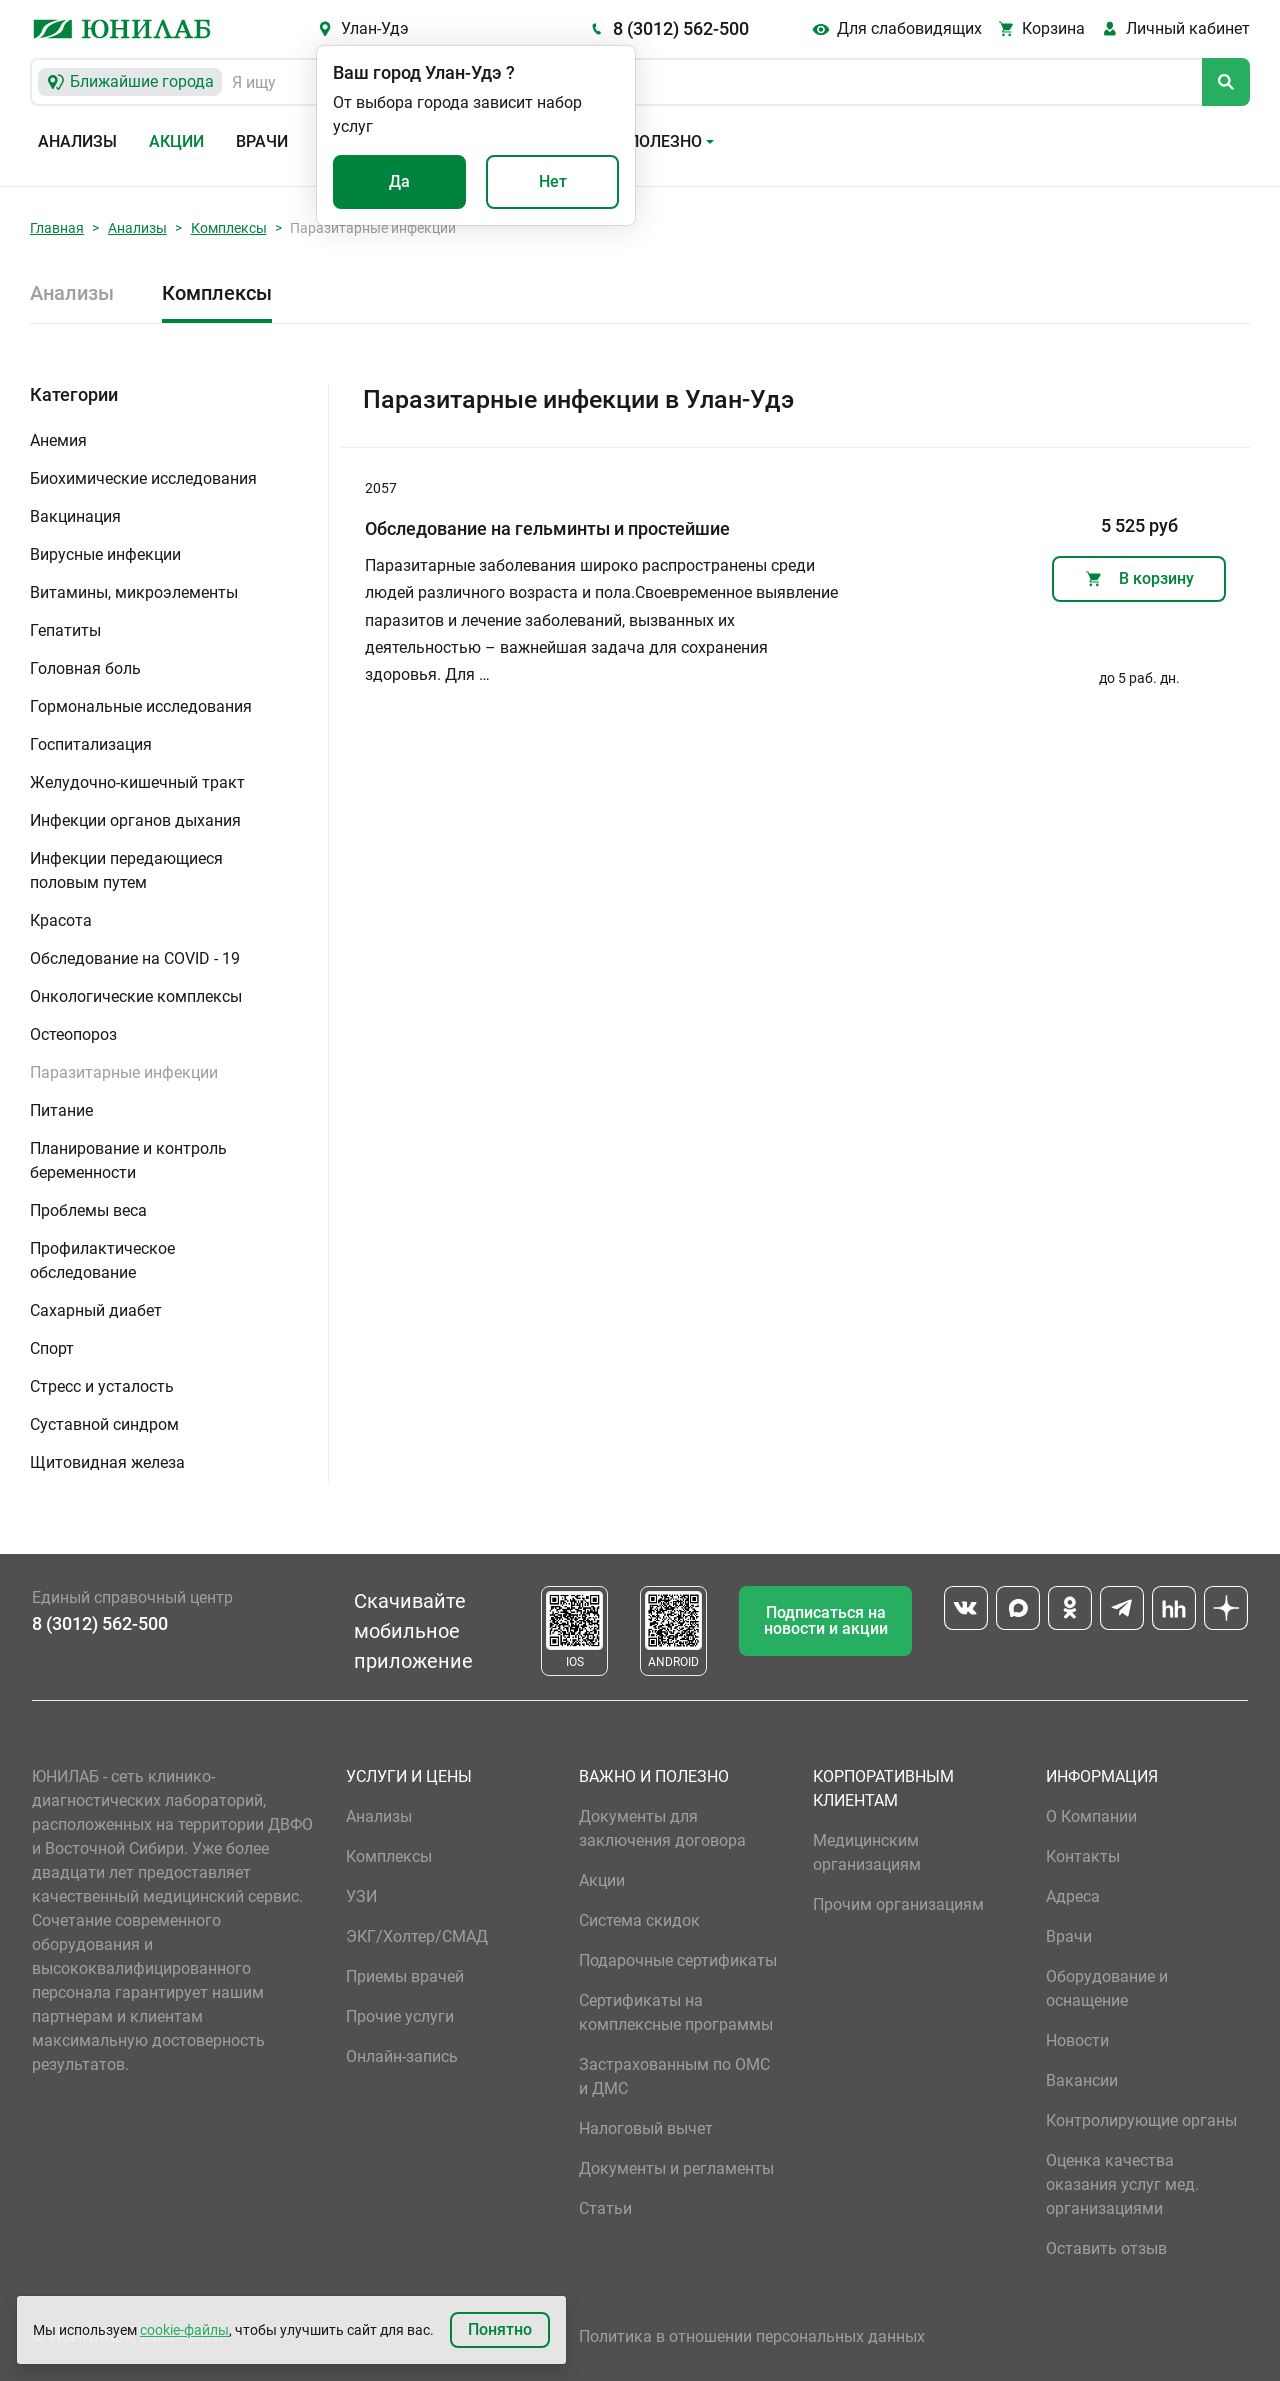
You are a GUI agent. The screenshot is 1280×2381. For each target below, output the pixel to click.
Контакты (1083, 1856)
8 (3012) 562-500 (681, 28)
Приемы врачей (405, 1976)
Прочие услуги (400, 2016)
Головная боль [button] (85, 668)
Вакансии (1082, 2080)
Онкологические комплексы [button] (136, 996)
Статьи (605, 2208)
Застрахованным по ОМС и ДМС (674, 2076)
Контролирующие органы (1141, 2120)
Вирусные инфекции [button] (105, 554)
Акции (176, 141)
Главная (57, 228)
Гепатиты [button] (65, 630)
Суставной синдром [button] (104, 1424)
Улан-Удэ (375, 28)
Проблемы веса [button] (88, 1210)
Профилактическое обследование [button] (102, 1260)
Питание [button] (61, 1110)
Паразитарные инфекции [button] (124, 1072)
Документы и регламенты (676, 2168)
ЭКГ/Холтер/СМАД (417, 1936)
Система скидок (639, 1920)
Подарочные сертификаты (678, 1960)
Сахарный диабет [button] (96, 1310)
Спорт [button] (52, 1348)
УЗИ (361, 1896)
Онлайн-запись (402, 2056)
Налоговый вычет (646, 2128)
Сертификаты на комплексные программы (676, 2012)
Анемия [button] (58, 440)
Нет (553, 181)
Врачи (262, 141)
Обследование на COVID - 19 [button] (135, 958)
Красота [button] (61, 920)
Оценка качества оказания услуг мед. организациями (1122, 2184)
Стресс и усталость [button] (102, 1386)
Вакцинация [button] (75, 516)
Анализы (77, 141)
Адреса (1073, 1896)
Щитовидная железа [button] (107, 1462)
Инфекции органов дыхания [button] (135, 820)
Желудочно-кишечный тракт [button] (137, 782)
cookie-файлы (184, 2330)
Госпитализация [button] (91, 744)
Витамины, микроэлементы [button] (134, 592)
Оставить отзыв (1106, 2248)
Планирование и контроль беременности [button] (128, 1160)
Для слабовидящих (909, 28)
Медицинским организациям (867, 1852)
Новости (1077, 2040)
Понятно (500, 2329)
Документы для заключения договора (662, 1828)
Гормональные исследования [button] (141, 706)
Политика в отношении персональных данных (752, 2336)
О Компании (1091, 1816)
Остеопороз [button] (73, 1034)
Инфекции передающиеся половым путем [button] (126, 870)
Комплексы (229, 228)
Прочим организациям (898, 1904)
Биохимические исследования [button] (143, 478)
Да (399, 181)
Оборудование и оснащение (1107, 1988)
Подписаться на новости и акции (826, 1620)
